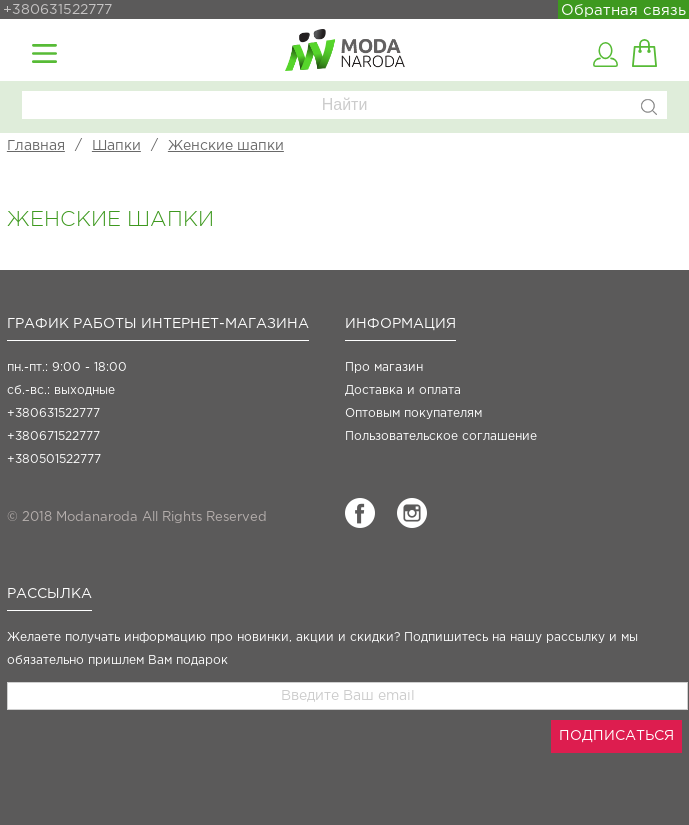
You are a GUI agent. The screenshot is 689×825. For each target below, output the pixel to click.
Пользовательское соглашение (441, 436)
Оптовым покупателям (413, 413)
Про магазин (384, 367)
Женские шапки (226, 146)
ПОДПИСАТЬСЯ (616, 736)
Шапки (116, 146)
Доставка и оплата (403, 390)
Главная (36, 146)
